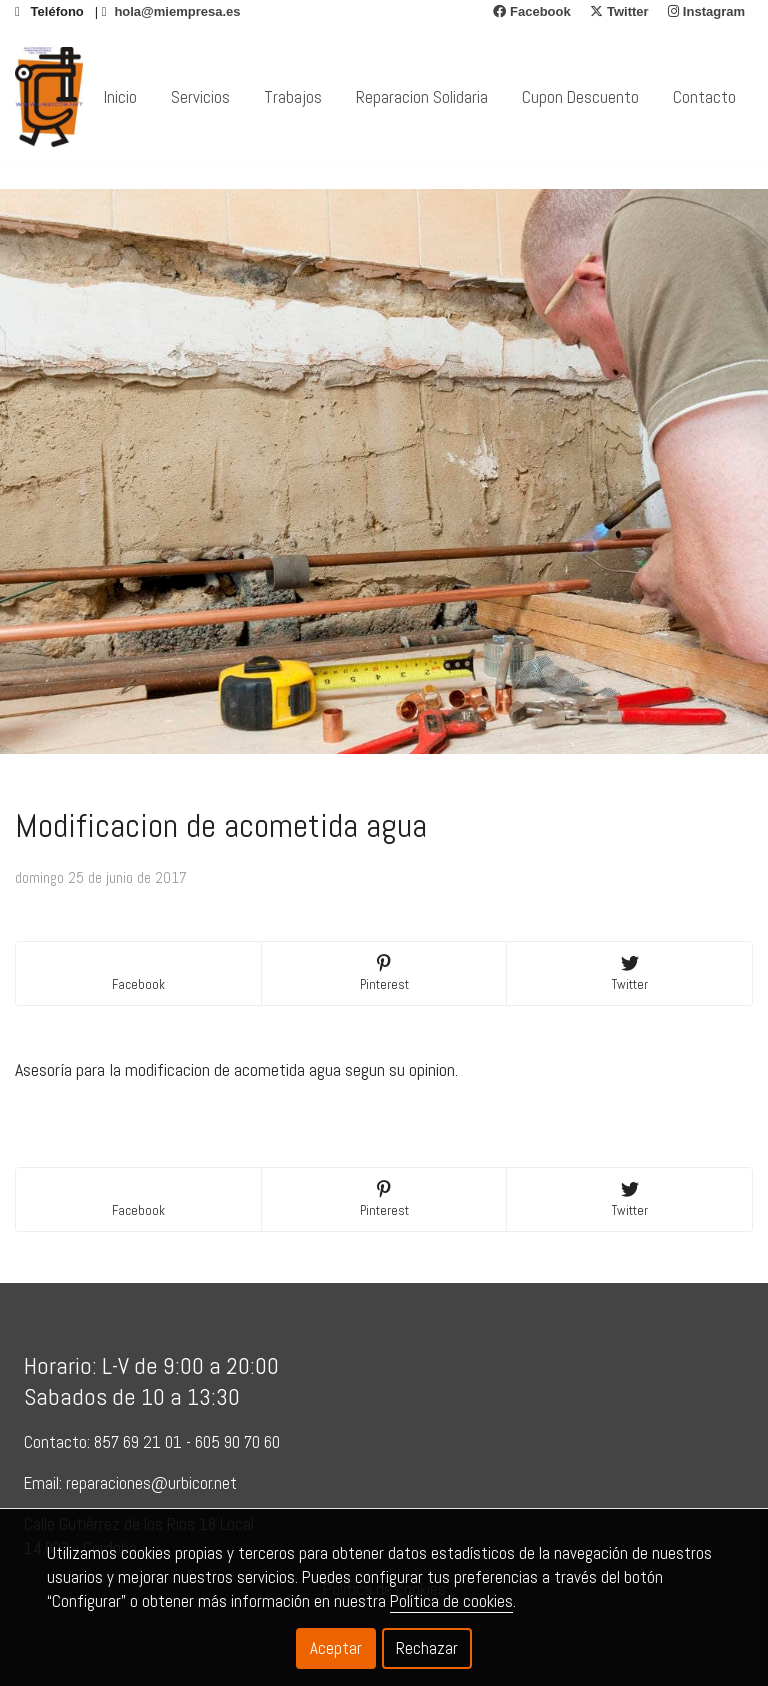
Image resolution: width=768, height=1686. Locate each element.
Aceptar (336, 1648)
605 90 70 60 (239, 1442)
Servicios (200, 97)
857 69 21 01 (138, 1442)
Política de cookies (451, 1601)
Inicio (120, 97)
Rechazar (427, 1648)
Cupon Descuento (580, 97)
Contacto (704, 97)
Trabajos (293, 97)
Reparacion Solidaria (422, 97)
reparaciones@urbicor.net (151, 1483)
